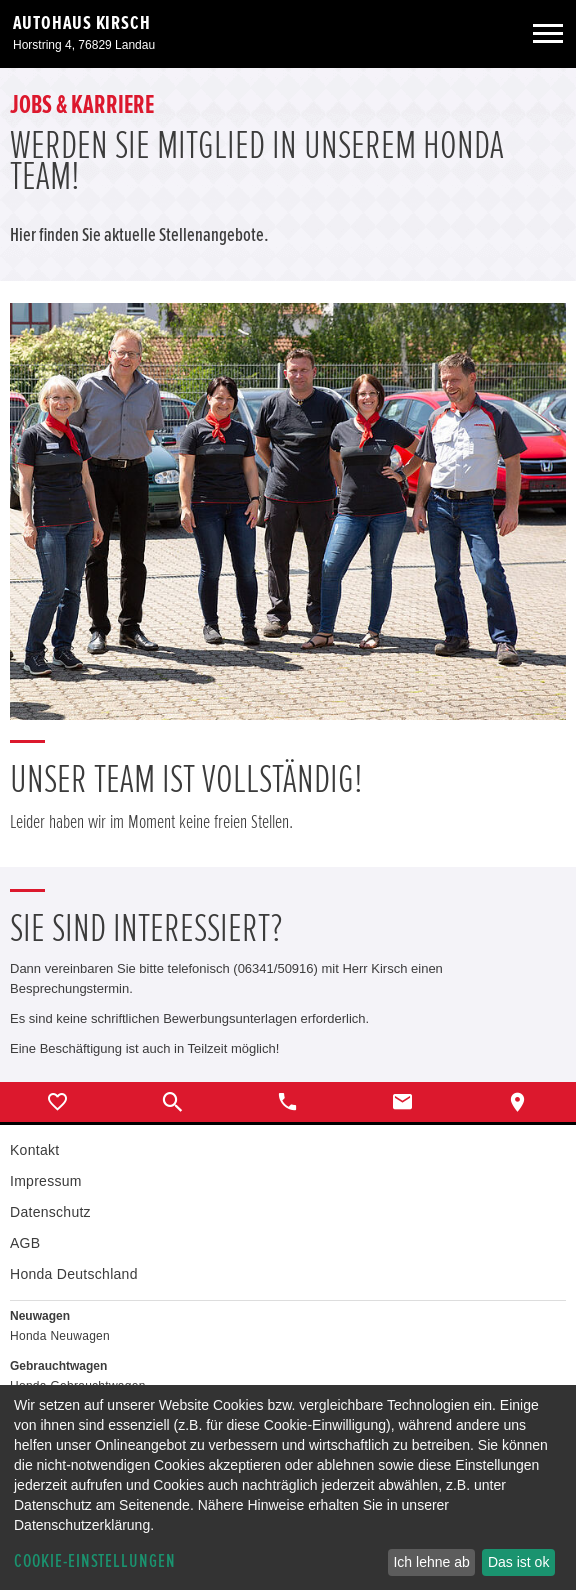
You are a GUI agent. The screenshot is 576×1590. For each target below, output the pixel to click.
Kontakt (34, 1150)
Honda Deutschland (74, 1274)
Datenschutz (50, 1212)
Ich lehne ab (431, 1562)
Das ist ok (518, 1562)
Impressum (46, 1181)
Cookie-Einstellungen (95, 1561)
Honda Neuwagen (60, 1336)
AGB (25, 1243)
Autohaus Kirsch (82, 23)
